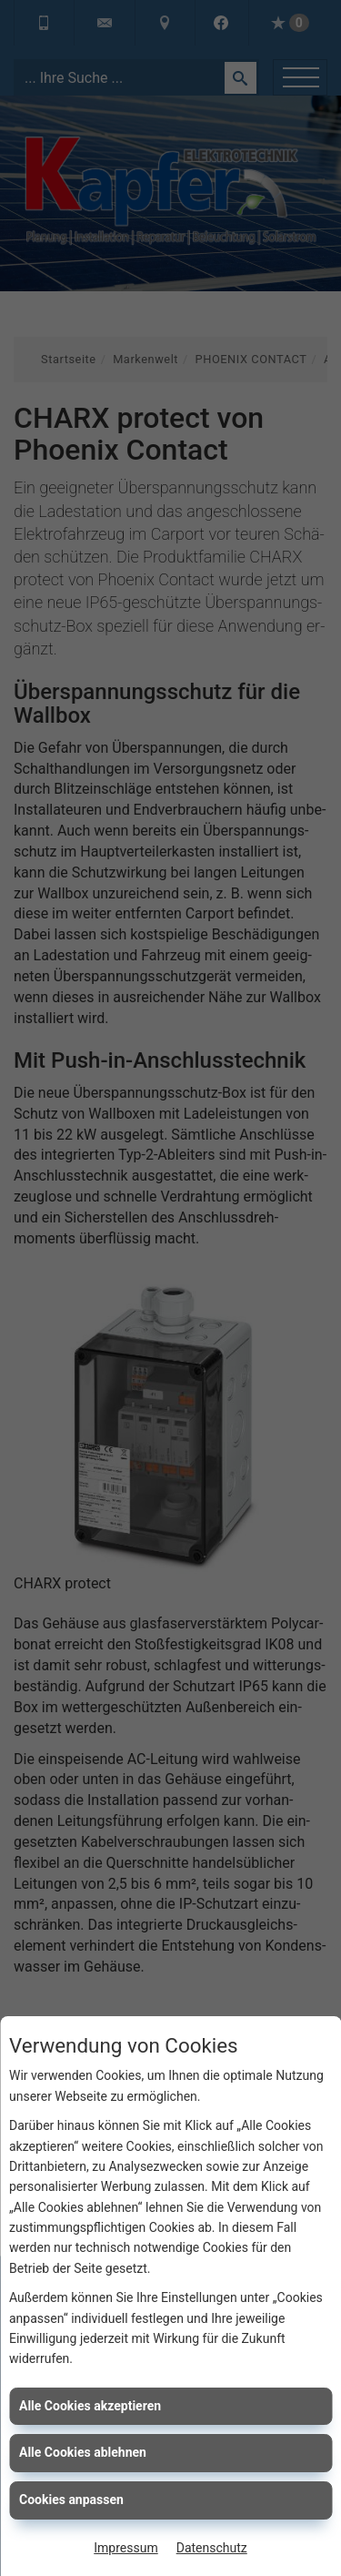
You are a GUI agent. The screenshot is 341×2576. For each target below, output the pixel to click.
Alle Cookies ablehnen (82, 2452)
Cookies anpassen (71, 2499)
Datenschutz (211, 2548)
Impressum (125, 2548)
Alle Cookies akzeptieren (90, 2406)
